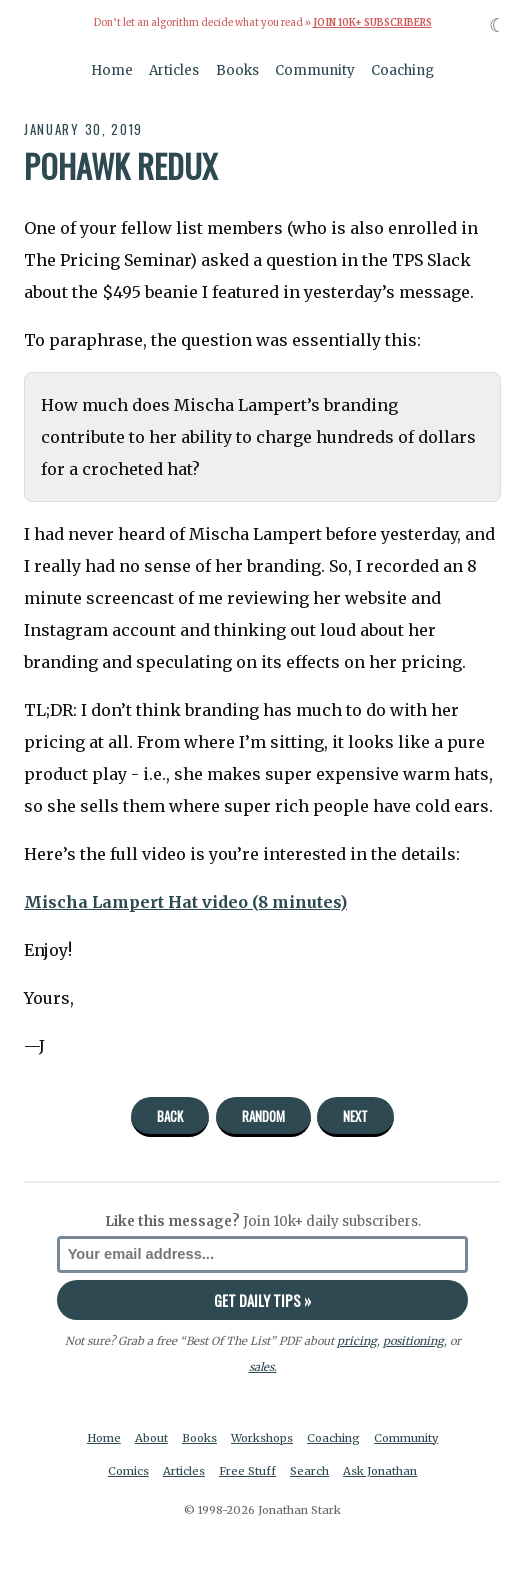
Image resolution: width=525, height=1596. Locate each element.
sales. (263, 1367)
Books (237, 70)
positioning (413, 1341)
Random (263, 1116)
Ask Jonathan (380, 1471)
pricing (357, 1341)
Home (112, 70)
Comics (128, 1471)
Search (309, 1471)
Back (170, 1116)
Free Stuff (247, 1471)
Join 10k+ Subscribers (372, 23)
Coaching (402, 70)
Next (355, 1116)
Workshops (262, 1438)
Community (315, 70)
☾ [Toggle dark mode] (497, 25)
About (151, 1438)
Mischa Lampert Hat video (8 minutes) (185, 902)
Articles (174, 70)
